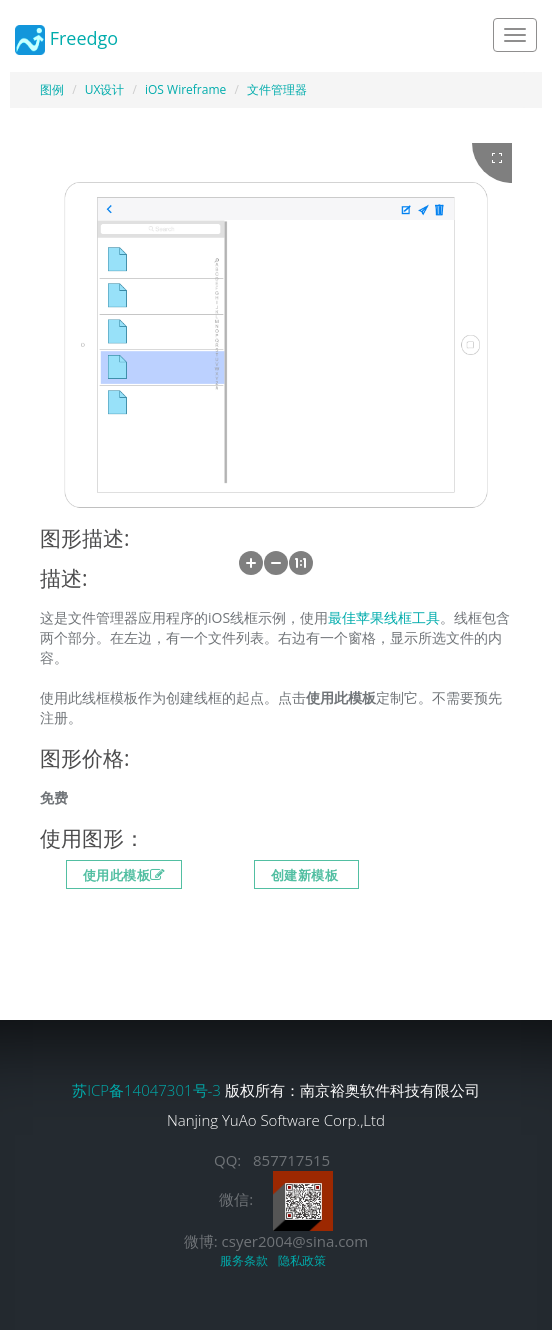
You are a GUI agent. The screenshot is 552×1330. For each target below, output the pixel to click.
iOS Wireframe (185, 89)
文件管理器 (277, 89)
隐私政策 (305, 1260)
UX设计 (105, 89)
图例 (52, 89)
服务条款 (247, 1260)
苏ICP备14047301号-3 (148, 1090)
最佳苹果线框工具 (384, 617)
